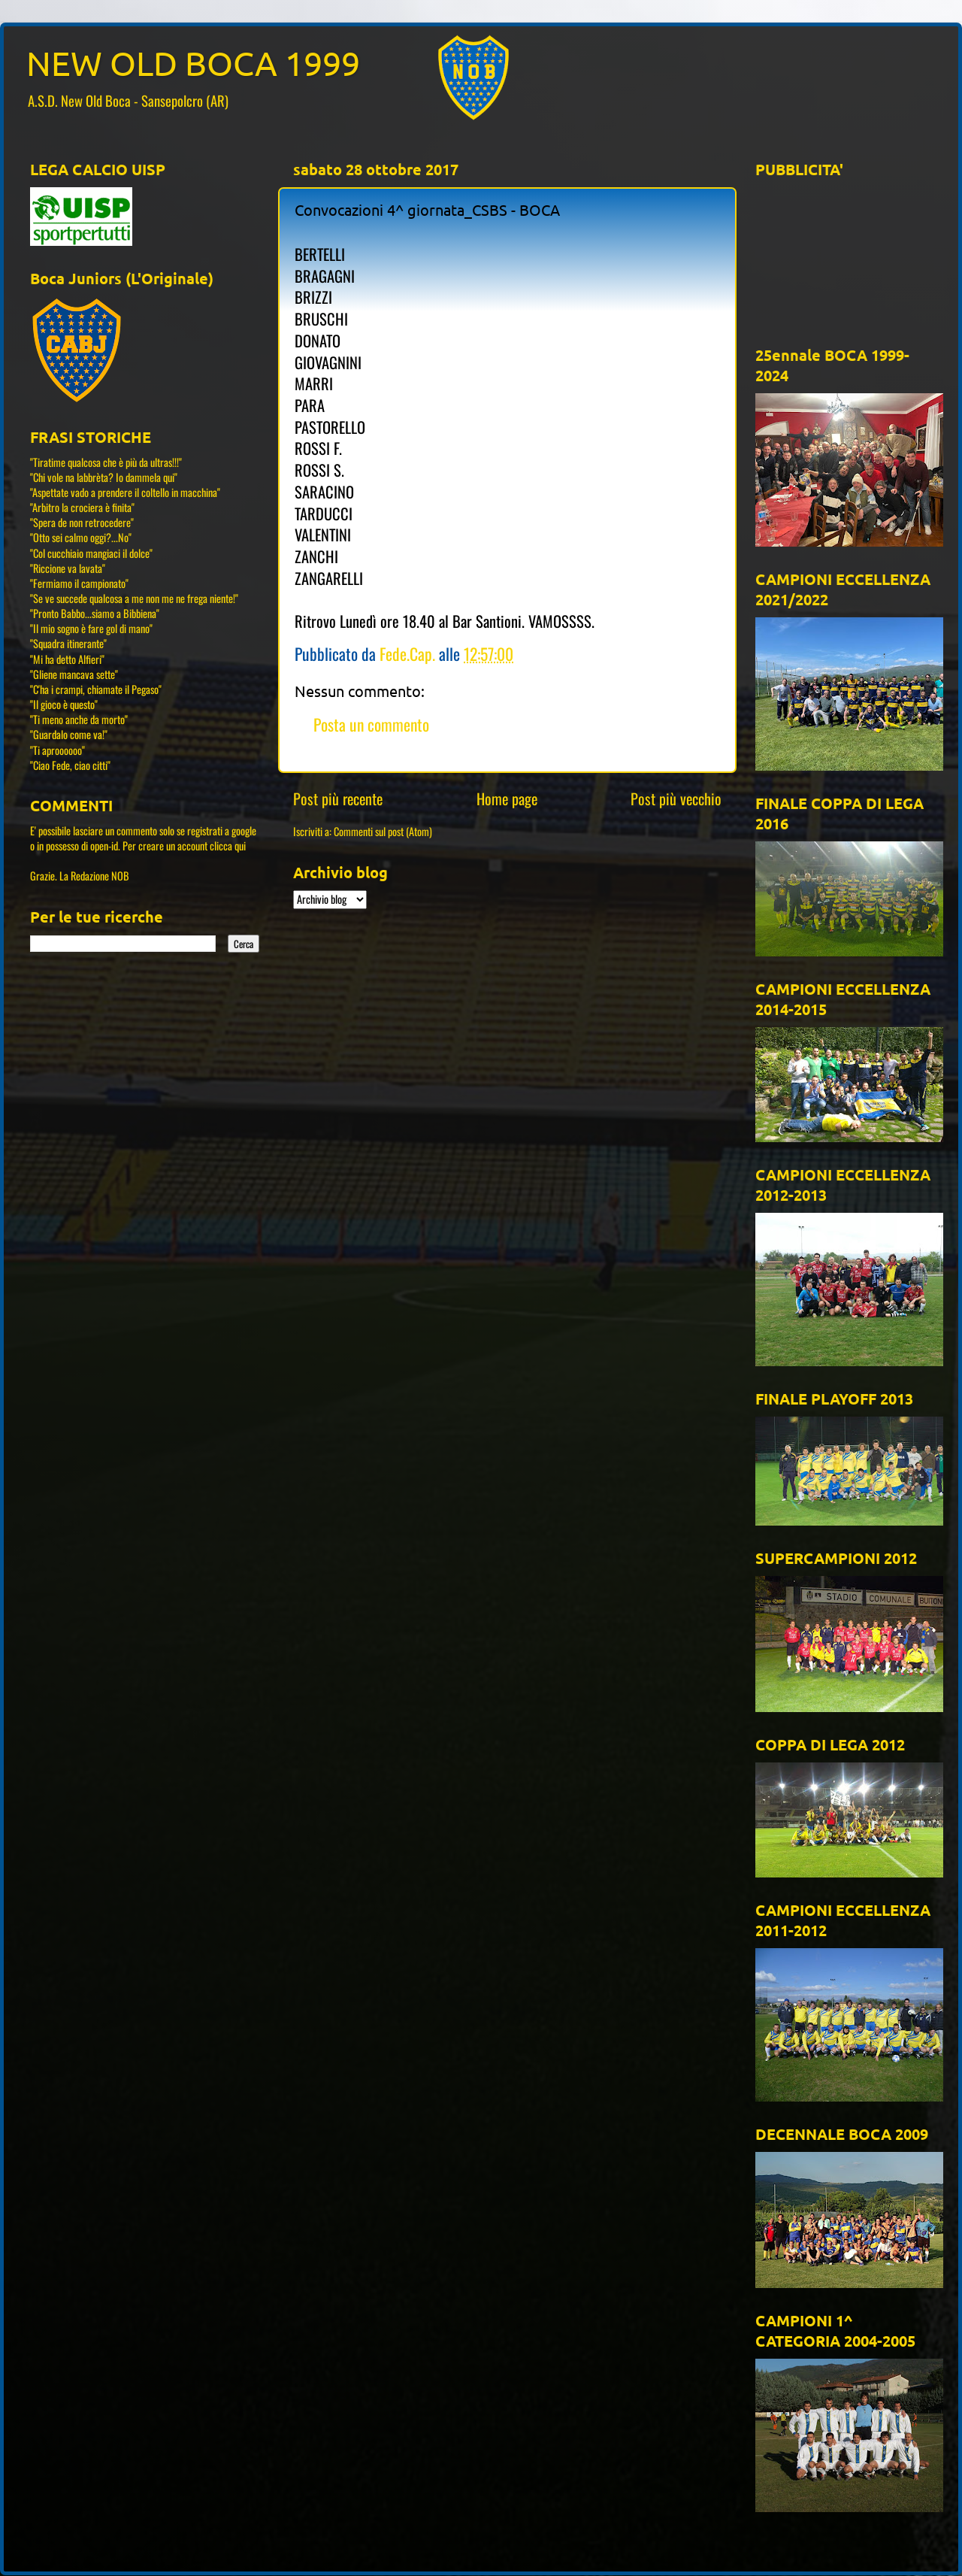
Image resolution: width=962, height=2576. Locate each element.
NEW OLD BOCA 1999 (193, 63)
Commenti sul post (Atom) (383, 831)
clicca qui (228, 845)
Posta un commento (371, 724)
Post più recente (338, 798)
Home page (506, 798)
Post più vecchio (676, 798)
